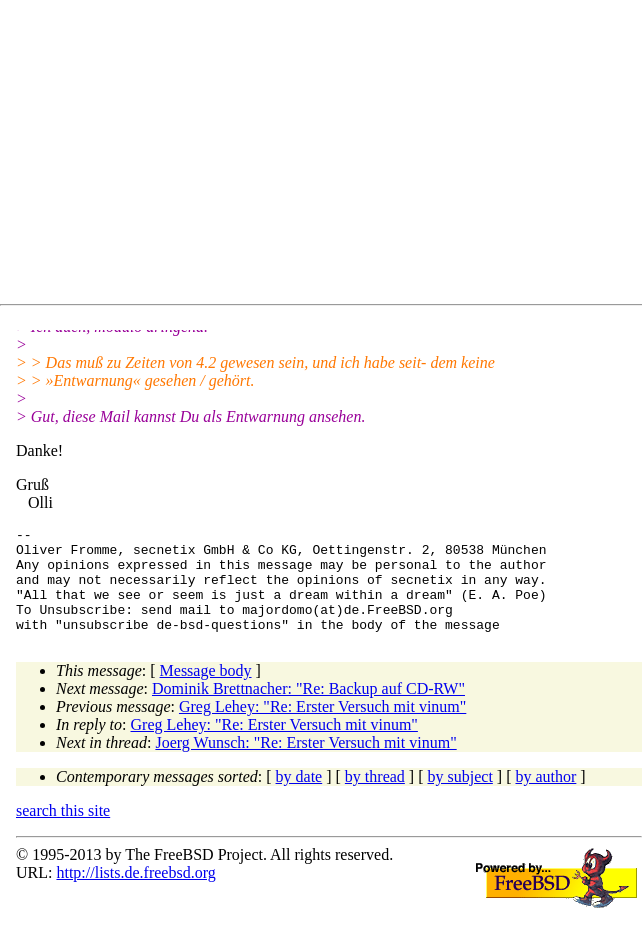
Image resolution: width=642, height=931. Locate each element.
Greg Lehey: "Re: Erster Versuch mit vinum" (322, 727)
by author (545, 797)
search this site (63, 831)
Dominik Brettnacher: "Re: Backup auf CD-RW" (308, 709)
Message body (206, 691)
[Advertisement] (329, 156)
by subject (460, 797)
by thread (375, 797)
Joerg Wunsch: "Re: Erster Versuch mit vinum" (305, 763)
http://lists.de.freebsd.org (135, 893)
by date (299, 797)
